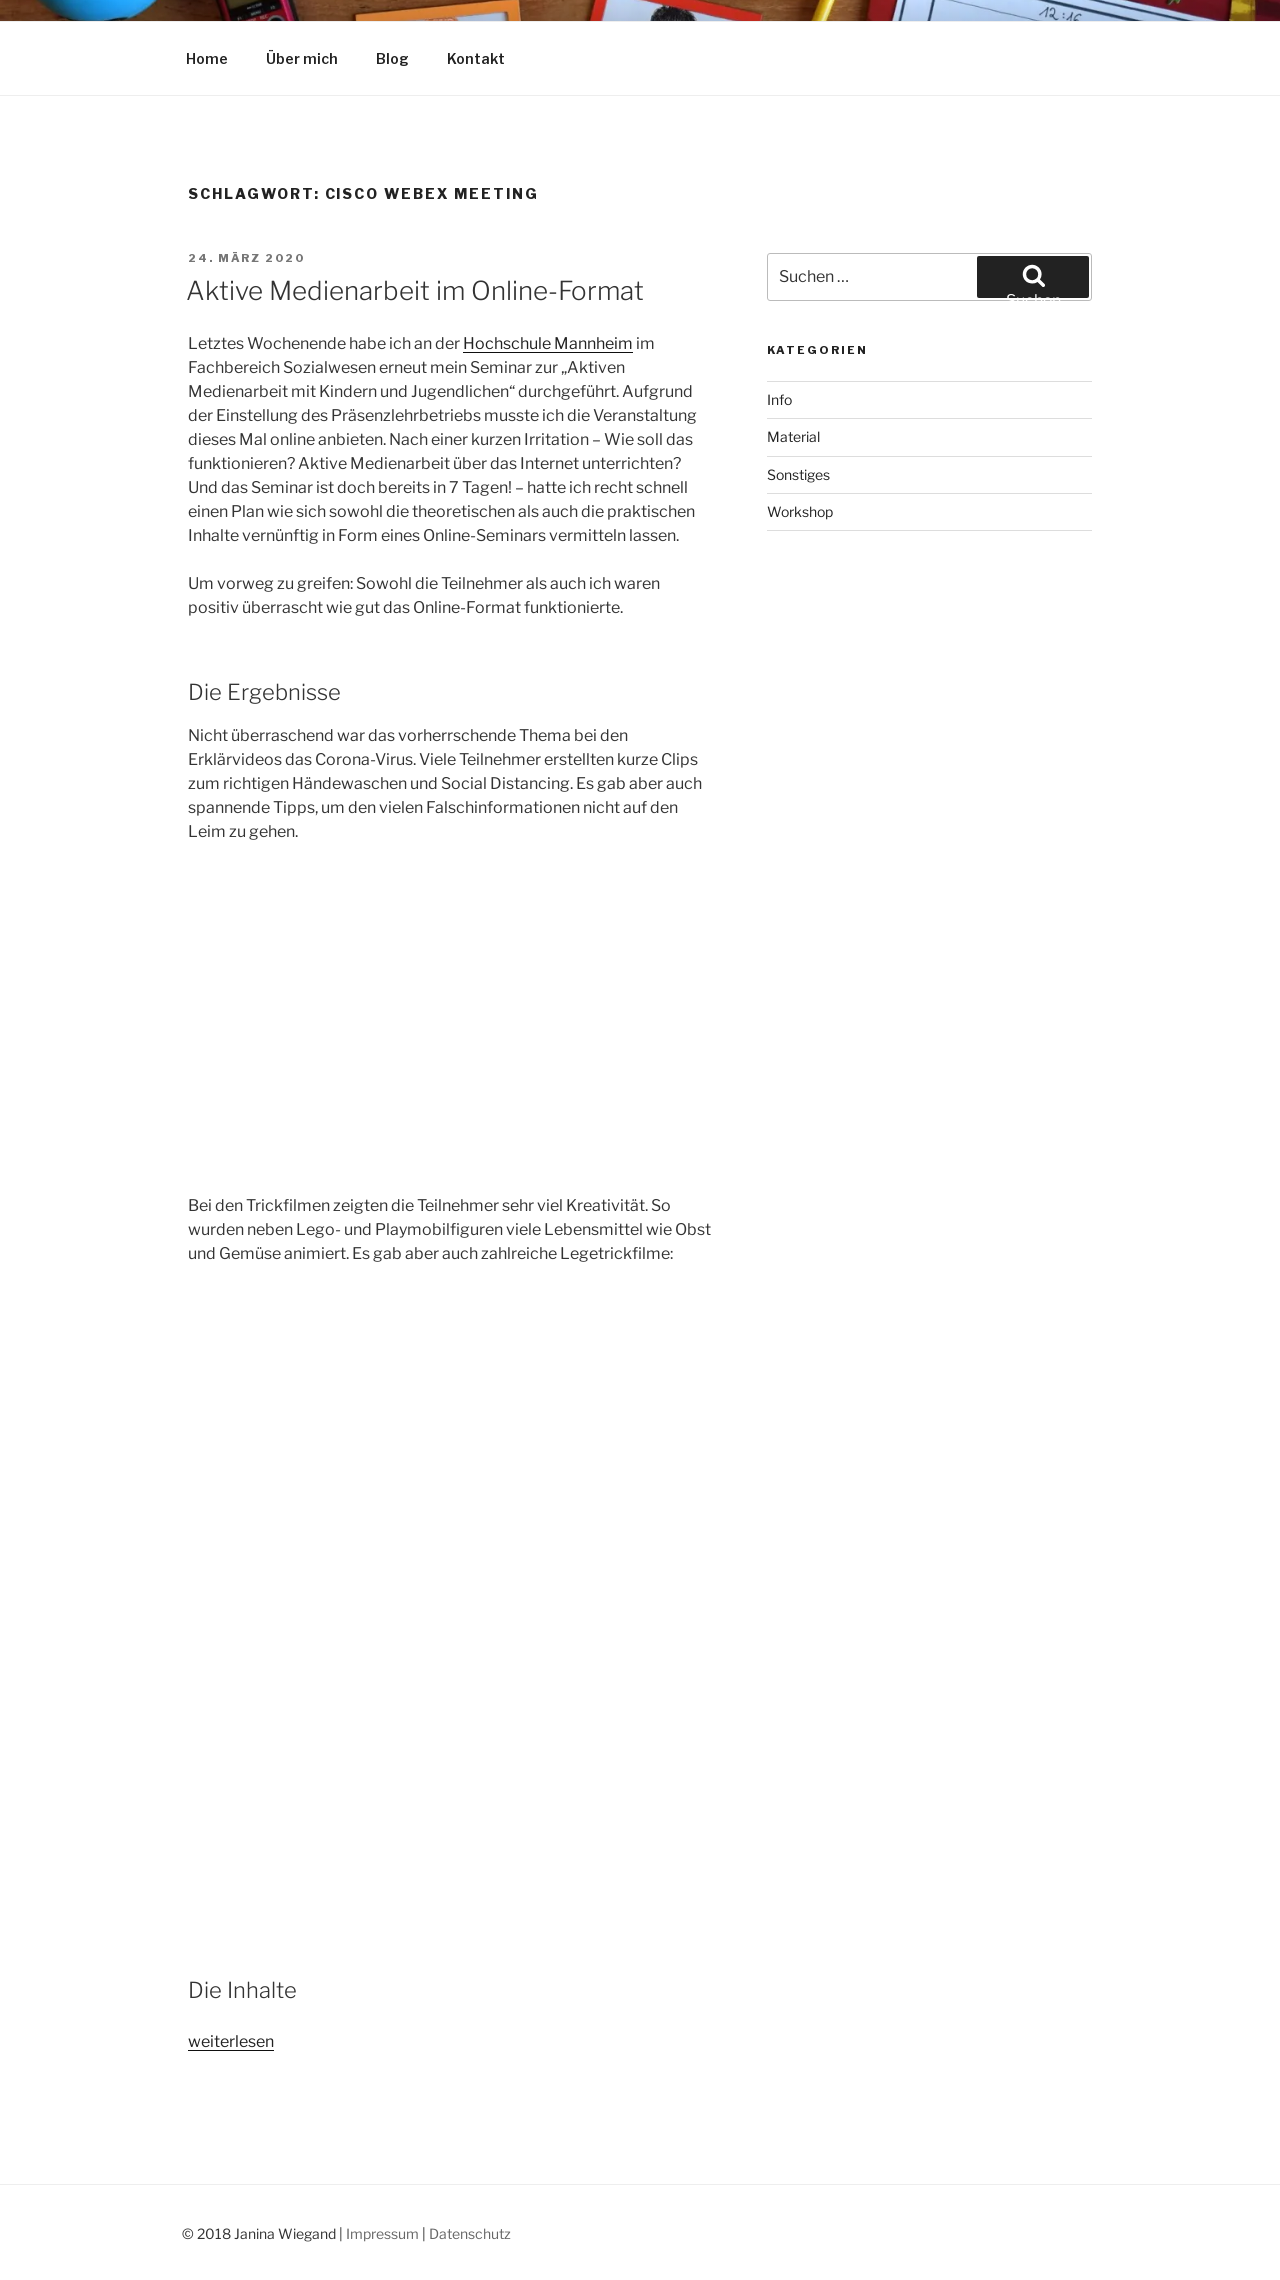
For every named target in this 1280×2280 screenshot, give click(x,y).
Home (207, 58)
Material (793, 436)
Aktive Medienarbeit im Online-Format (415, 290)
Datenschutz (470, 2233)
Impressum (382, 2233)
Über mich (302, 58)
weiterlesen (231, 2041)
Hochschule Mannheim (548, 343)
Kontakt (476, 58)
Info (779, 399)
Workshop (800, 511)
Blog (392, 58)
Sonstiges (798, 474)
